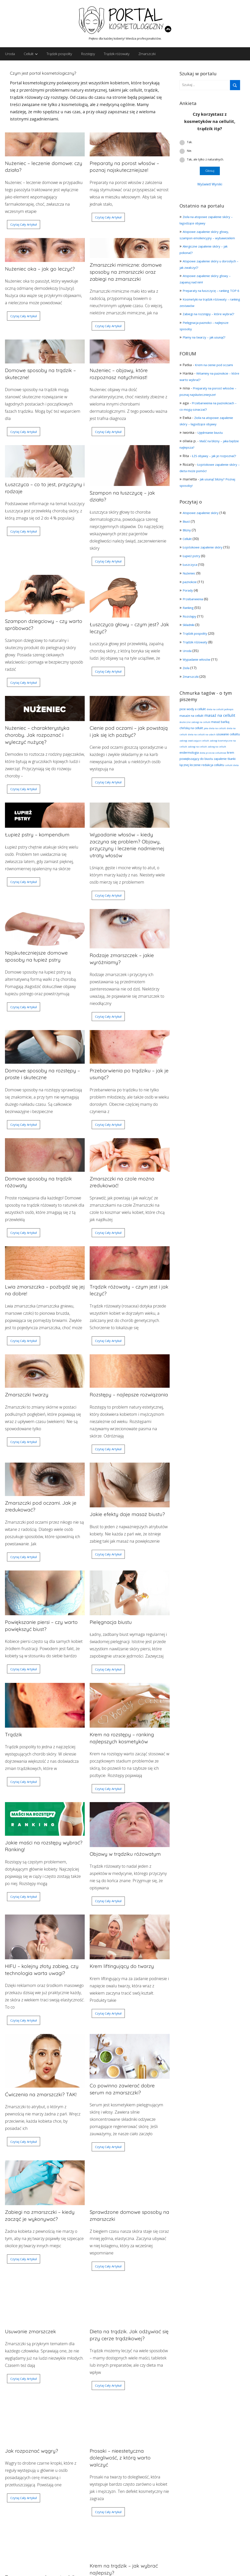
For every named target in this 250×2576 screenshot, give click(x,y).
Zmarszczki (147, 53)
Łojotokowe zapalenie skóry (205, 571)
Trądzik (13, 1677)
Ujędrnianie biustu (213, 450)
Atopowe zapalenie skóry (203, 537)
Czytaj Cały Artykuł (21, 224)
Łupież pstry (193, 580)
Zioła (187, 692)
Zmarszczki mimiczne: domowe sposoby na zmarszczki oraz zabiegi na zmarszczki (126, 268)
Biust (187, 545)
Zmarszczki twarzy (26, 1349)
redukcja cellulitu (212, 789)
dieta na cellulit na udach (201, 759)
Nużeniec (190, 597)
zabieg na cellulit (217, 771)
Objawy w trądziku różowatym (125, 1792)
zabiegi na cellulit (197, 771)
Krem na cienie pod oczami (217, 383)
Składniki (190, 649)
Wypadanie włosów (198, 683)
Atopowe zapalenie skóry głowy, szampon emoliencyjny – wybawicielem (207, 237)
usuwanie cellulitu (228, 759)
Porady (188, 614)
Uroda (10, 53)
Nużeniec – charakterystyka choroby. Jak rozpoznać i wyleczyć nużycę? (37, 714)
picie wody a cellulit (193, 733)
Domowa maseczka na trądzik (40, 2490)
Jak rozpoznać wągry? (31, 2368)
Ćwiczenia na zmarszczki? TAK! (40, 2024)
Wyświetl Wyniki (209, 184)
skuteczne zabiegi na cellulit (195, 746)
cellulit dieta (232, 789)
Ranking (189, 632)
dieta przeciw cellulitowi (213, 777)
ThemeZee (63, 2568)
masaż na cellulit (219, 739)
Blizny (188, 554)
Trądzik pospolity (59, 53)
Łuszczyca (191, 589)
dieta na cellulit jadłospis (220, 733)
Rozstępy (88, 53)
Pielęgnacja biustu (111, 1568)
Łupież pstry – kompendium (37, 810)
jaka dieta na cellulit (215, 752)
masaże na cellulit (192, 740)
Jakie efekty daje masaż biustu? (127, 1465)
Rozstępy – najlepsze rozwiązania (129, 1349)
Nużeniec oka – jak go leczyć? (40, 265)
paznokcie (191, 606)
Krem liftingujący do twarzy (122, 1900)
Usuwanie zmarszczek (30, 2253)
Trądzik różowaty (117, 53)
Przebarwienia (194, 623)
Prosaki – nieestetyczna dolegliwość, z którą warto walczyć (120, 2375)
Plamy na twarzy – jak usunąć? (207, 355)
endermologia (189, 777)
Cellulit (31, 53)
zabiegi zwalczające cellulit (194, 765)
